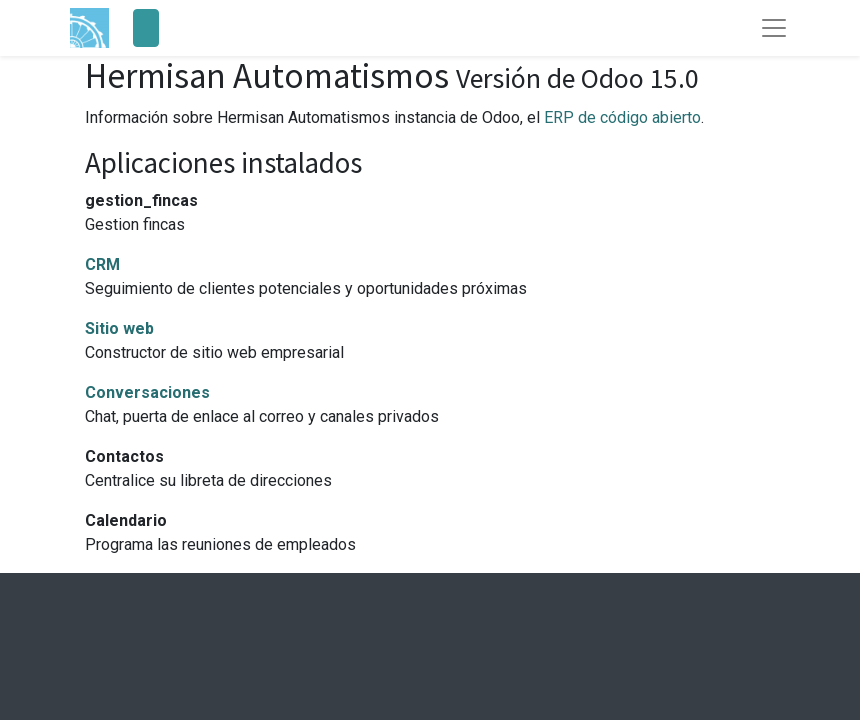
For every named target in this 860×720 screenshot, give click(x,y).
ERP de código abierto (622, 117)
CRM (102, 264)
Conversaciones (147, 392)
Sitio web (119, 328)
